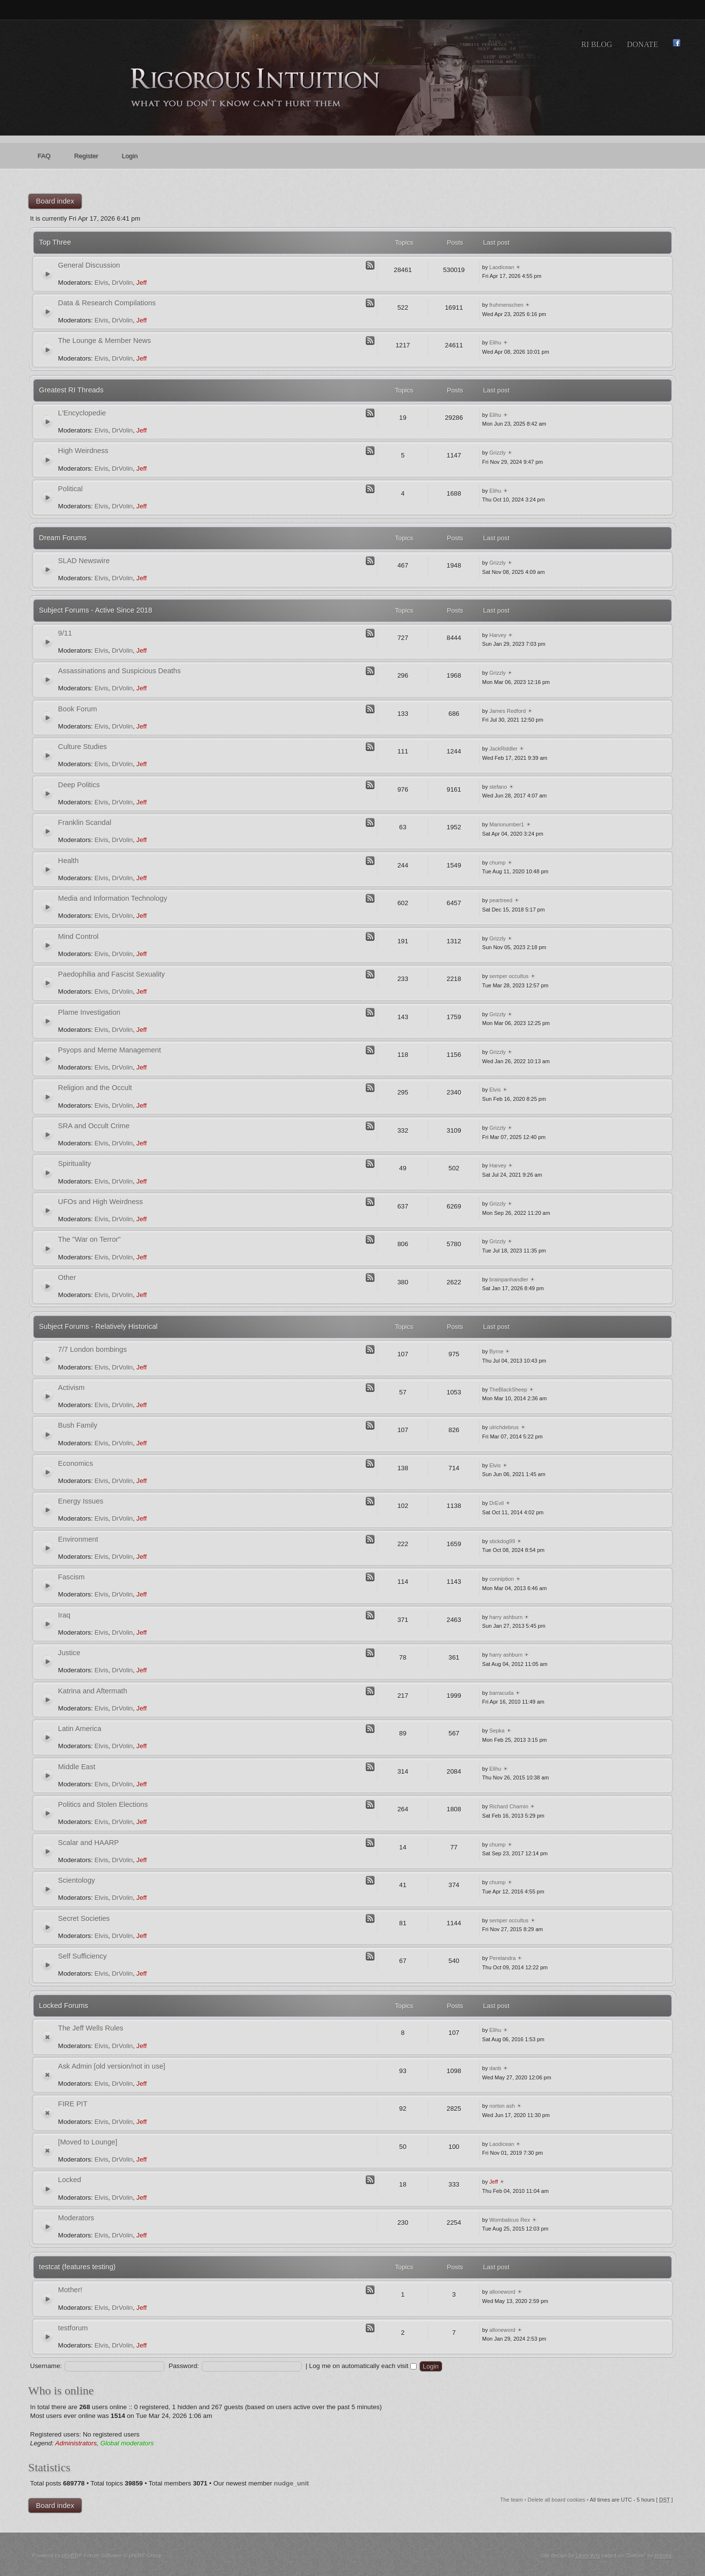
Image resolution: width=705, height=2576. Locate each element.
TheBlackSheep (508, 1389)
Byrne (497, 1351)
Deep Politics (79, 785)
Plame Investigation (89, 1012)
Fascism (71, 1577)
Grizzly (498, 453)
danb (495, 2068)
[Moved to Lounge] (88, 2142)
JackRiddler (503, 749)
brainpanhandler (509, 1279)
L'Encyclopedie (82, 413)
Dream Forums (63, 538)
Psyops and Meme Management (109, 1050)
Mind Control (78, 936)
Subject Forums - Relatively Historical (98, 1326)
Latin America (79, 1729)
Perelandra (503, 1958)
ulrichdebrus (504, 1427)
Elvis (101, 282)
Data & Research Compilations (107, 303)
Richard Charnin (509, 1806)
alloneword (503, 2292)
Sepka (497, 1730)
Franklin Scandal (85, 822)
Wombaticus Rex (510, 2220)
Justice (69, 1653)
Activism (71, 1387)
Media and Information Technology (112, 898)
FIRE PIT (73, 2104)
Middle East (76, 1767)
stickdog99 (503, 1541)
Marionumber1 (507, 824)
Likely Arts (588, 2555)
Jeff (142, 282)
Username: (46, 2366)
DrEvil (497, 1503)
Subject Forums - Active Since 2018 (95, 610)
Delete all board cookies (556, 2500)
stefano (498, 787)
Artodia (662, 2555)
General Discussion (89, 265)
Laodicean (502, 267)
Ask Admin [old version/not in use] (111, 2066)
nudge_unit (291, 2483)
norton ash (502, 2106)
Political (70, 489)
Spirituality (74, 1163)
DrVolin (122, 282)
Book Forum (77, 709)
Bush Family (77, 1425)
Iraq (64, 1615)
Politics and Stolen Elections (103, 1804)
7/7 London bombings (92, 1349)
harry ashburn (506, 1617)
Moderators (76, 2218)
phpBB (70, 2555)
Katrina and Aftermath (92, 1691)
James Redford (508, 711)
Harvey (498, 635)
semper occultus (509, 976)
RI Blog (596, 44)
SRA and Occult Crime (94, 1126)
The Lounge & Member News (104, 340)
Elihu (495, 342)
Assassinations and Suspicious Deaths (119, 671)
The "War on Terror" (89, 1239)
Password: (183, 2366)
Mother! (70, 2290)
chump (498, 863)
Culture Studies (82, 747)
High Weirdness (83, 451)
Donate (642, 44)
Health (68, 861)
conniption (502, 1579)
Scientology (76, 1880)
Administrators (76, 2443)
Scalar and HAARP (88, 1843)
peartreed (501, 900)
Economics (75, 1463)
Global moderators (127, 2443)
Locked (69, 2180)
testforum (73, 2328)
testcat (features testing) (77, 2267)
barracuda (502, 1693)
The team (511, 2500)
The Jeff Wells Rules (90, 2028)
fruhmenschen (507, 305)
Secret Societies (84, 1918)
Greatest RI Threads (71, 390)
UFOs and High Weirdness (100, 1202)
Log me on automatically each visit (362, 2366)
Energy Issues (80, 1501)
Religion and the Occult (95, 1088)
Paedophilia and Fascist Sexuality (111, 974)
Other (67, 1277)
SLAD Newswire (84, 561)
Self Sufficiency (82, 1956)
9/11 (65, 633)
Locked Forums (64, 2005)
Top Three (55, 242)
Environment (78, 1539)
